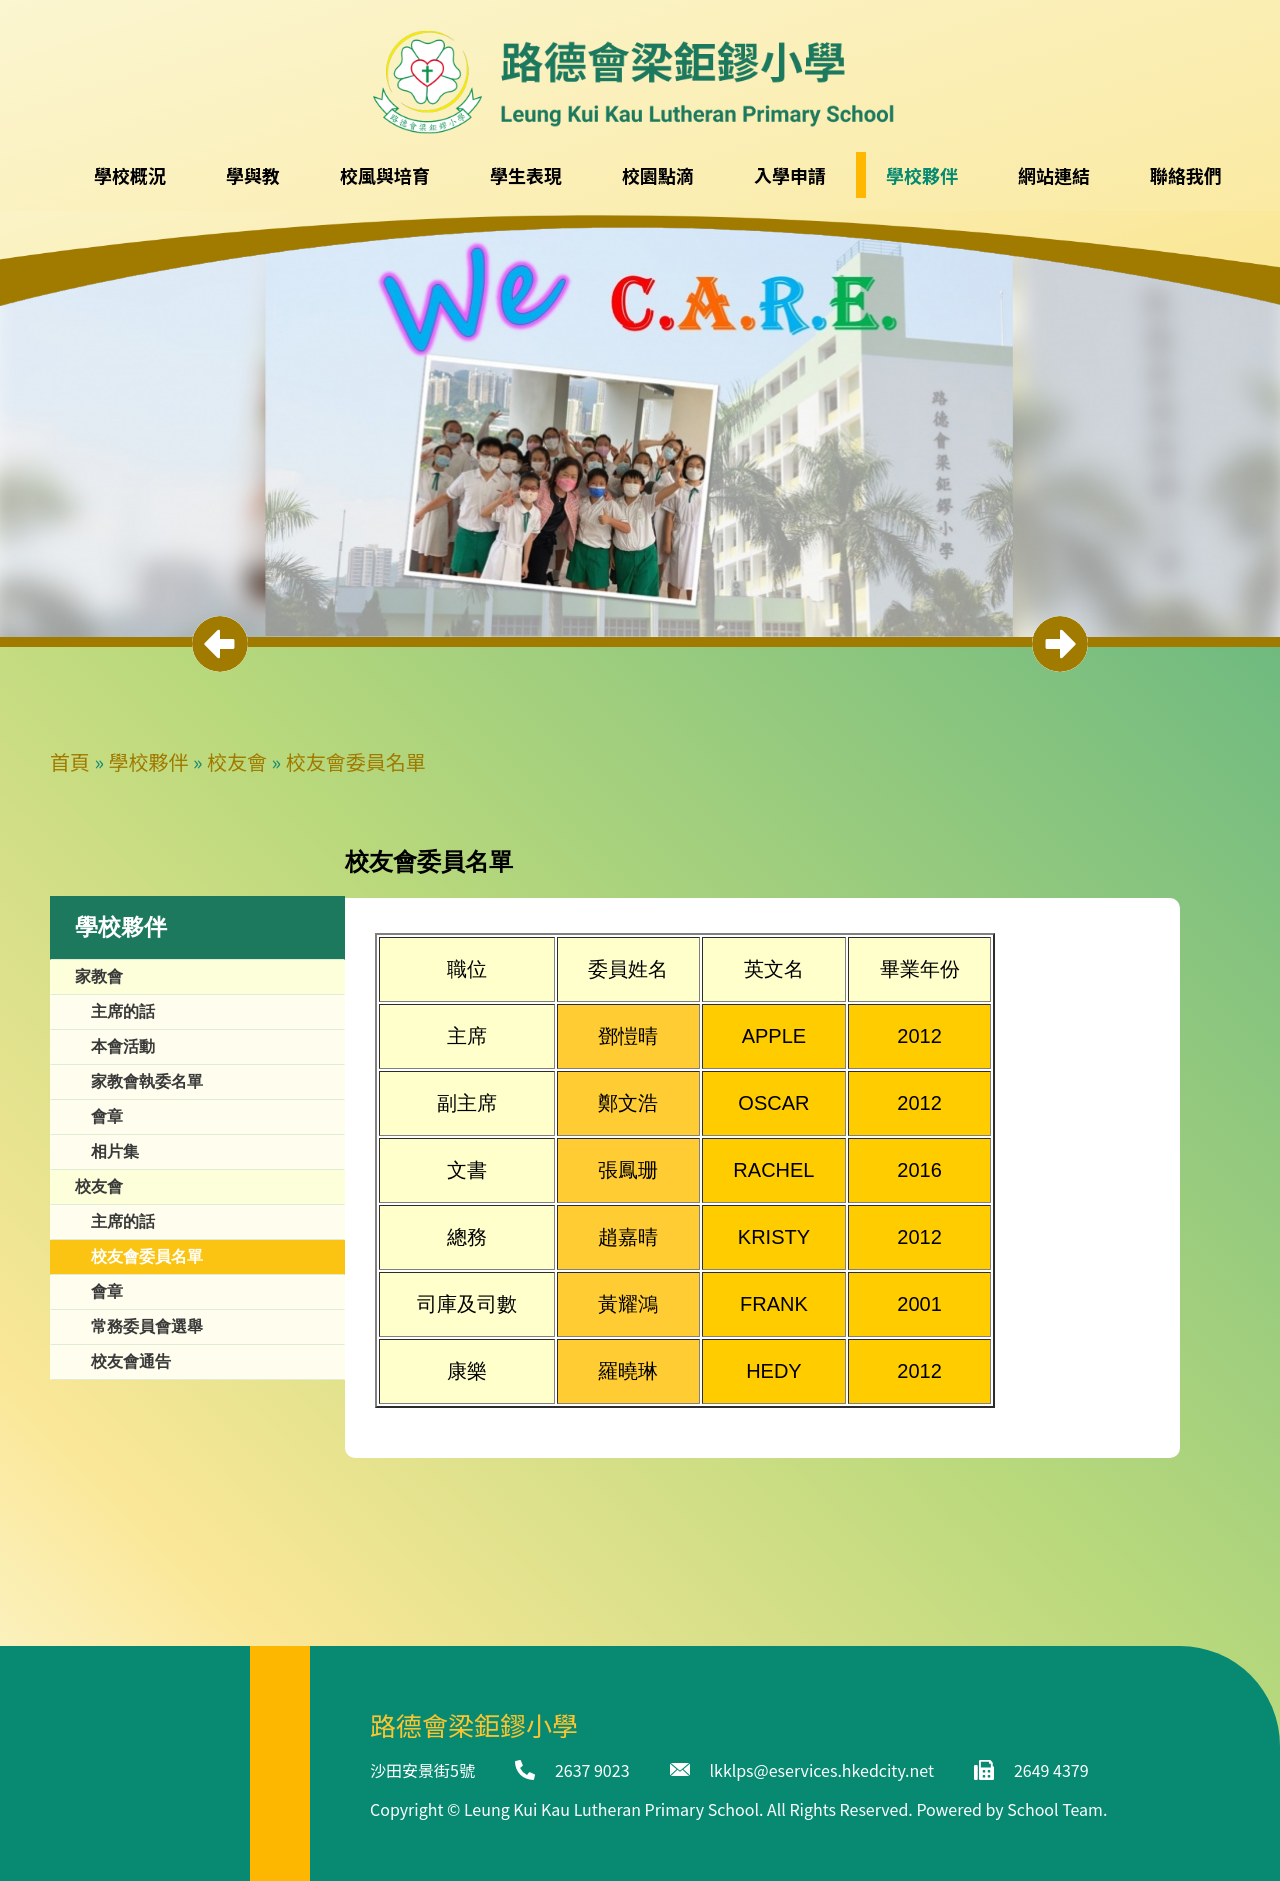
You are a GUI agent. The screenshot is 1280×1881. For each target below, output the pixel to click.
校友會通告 (131, 1361)
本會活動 (123, 1046)
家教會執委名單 (147, 1081)
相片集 (115, 1151)
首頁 (70, 761)
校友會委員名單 (356, 761)
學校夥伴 (149, 761)
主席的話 (123, 1011)
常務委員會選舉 (147, 1326)
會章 (107, 1116)
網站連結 (1054, 175)
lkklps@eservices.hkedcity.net (822, 1770)
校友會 (237, 761)
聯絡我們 (1186, 175)
